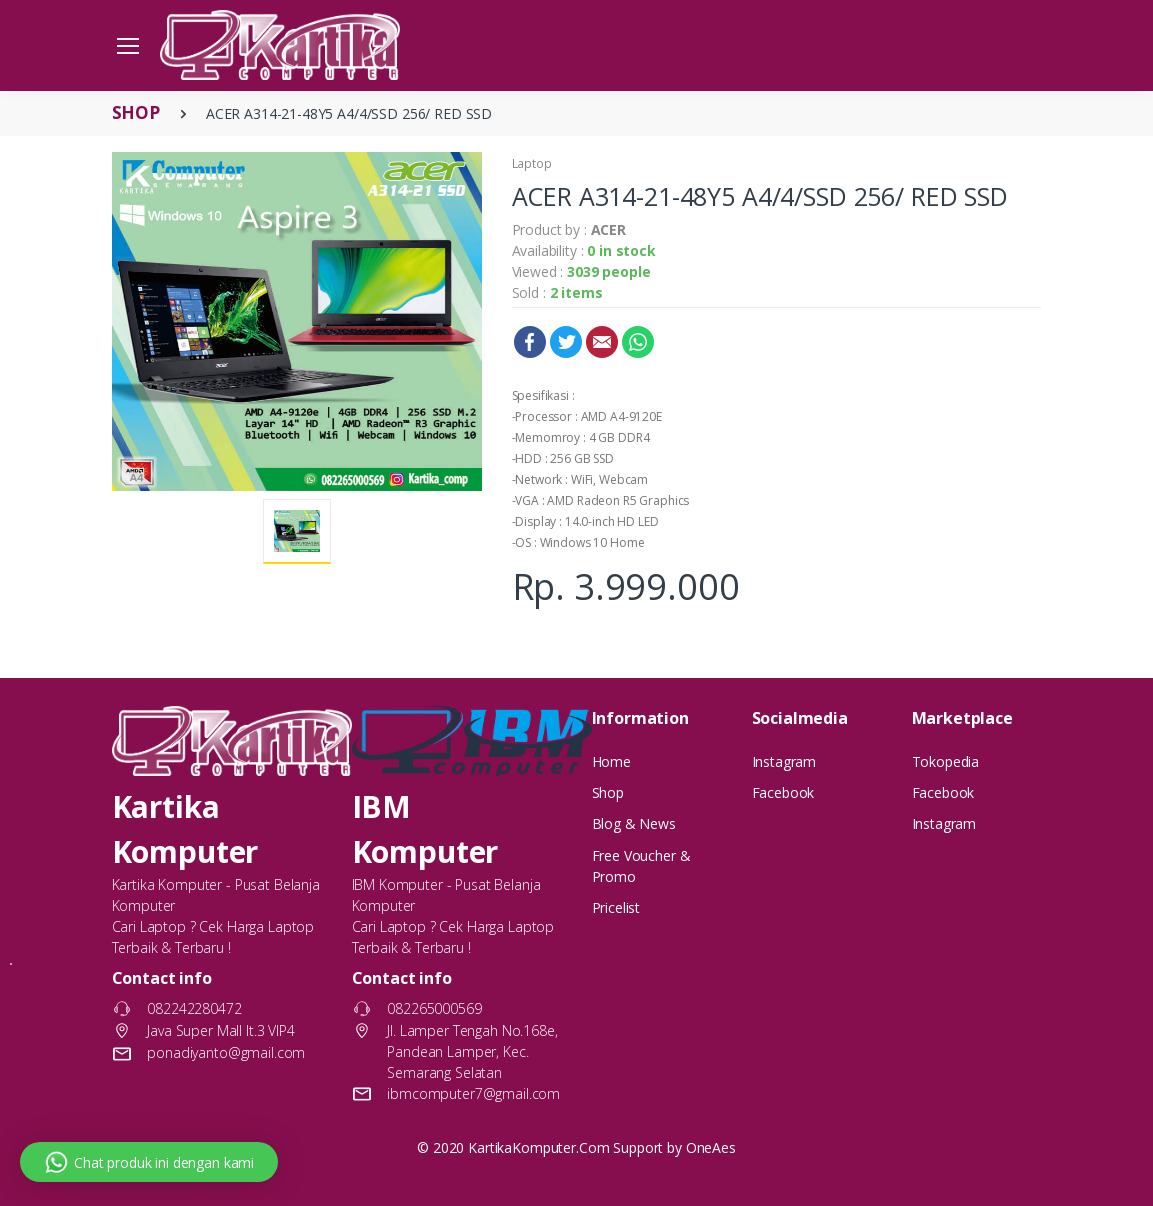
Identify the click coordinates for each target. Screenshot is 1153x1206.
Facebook (530, 342)
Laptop (532, 163)
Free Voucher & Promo (641, 866)
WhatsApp (638, 342)
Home (611, 761)
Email (602, 342)
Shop (608, 792)
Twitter (566, 342)
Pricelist (616, 907)
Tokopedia (946, 761)
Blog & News (634, 823)
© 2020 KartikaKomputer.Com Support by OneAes (576, 1147)
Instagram (784, 761)
